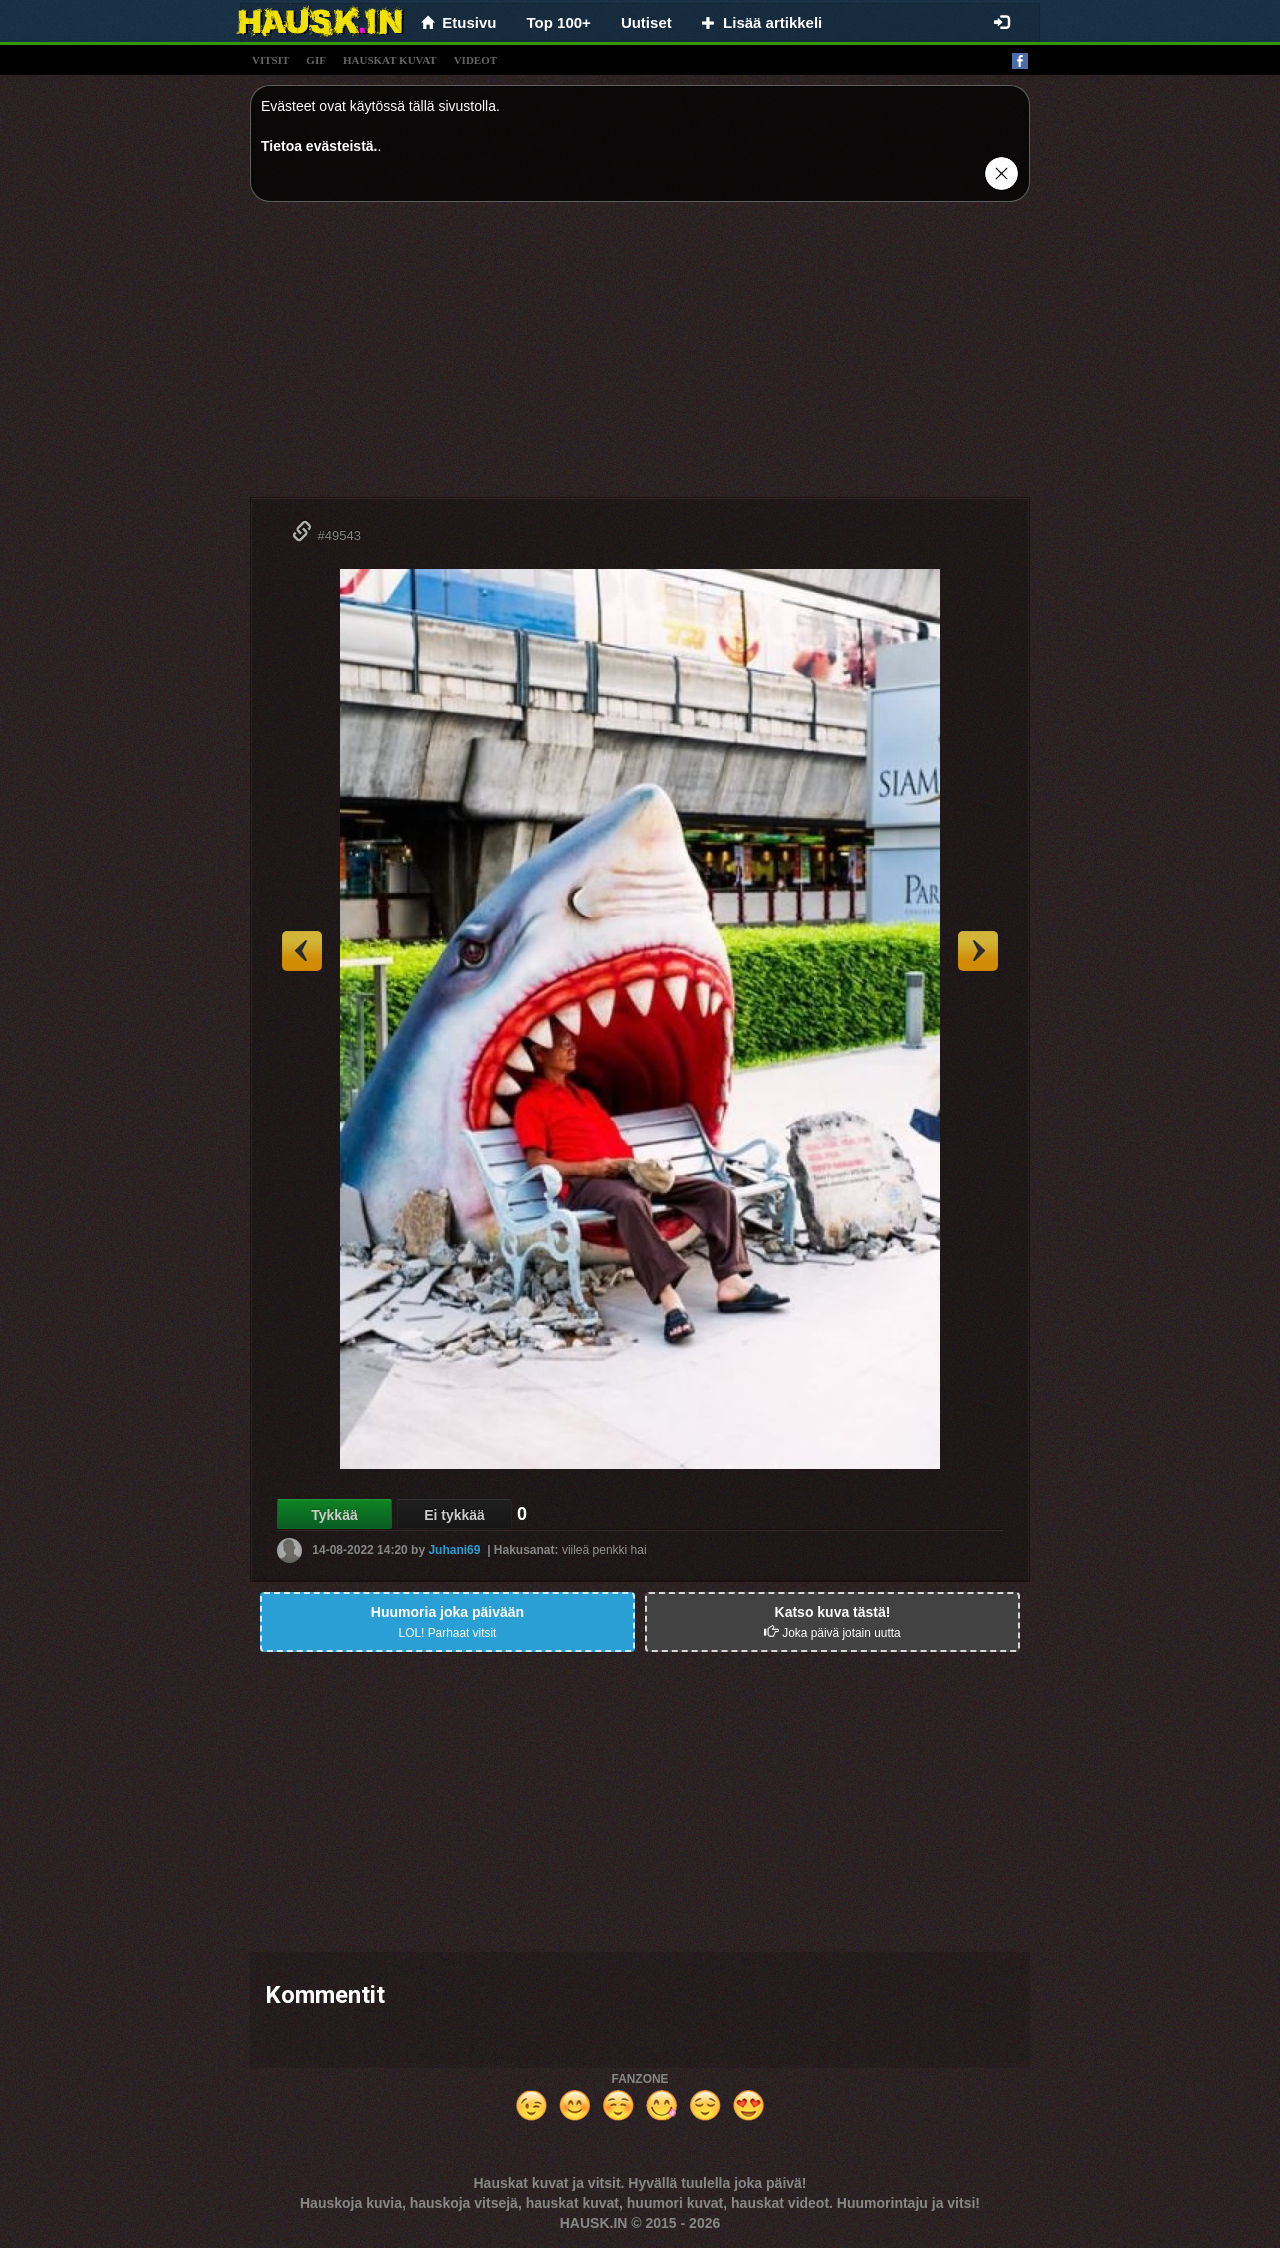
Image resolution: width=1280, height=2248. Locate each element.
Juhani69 (454, 1550)
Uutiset (646, 22)
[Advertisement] (640, 357)
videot (475, 60)
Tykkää (334, 1515)
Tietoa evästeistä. (319, 146)
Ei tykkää (454, 1515)
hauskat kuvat (390, 60)
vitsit (270, 60)
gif (316, 60)
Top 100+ (559, 22)
